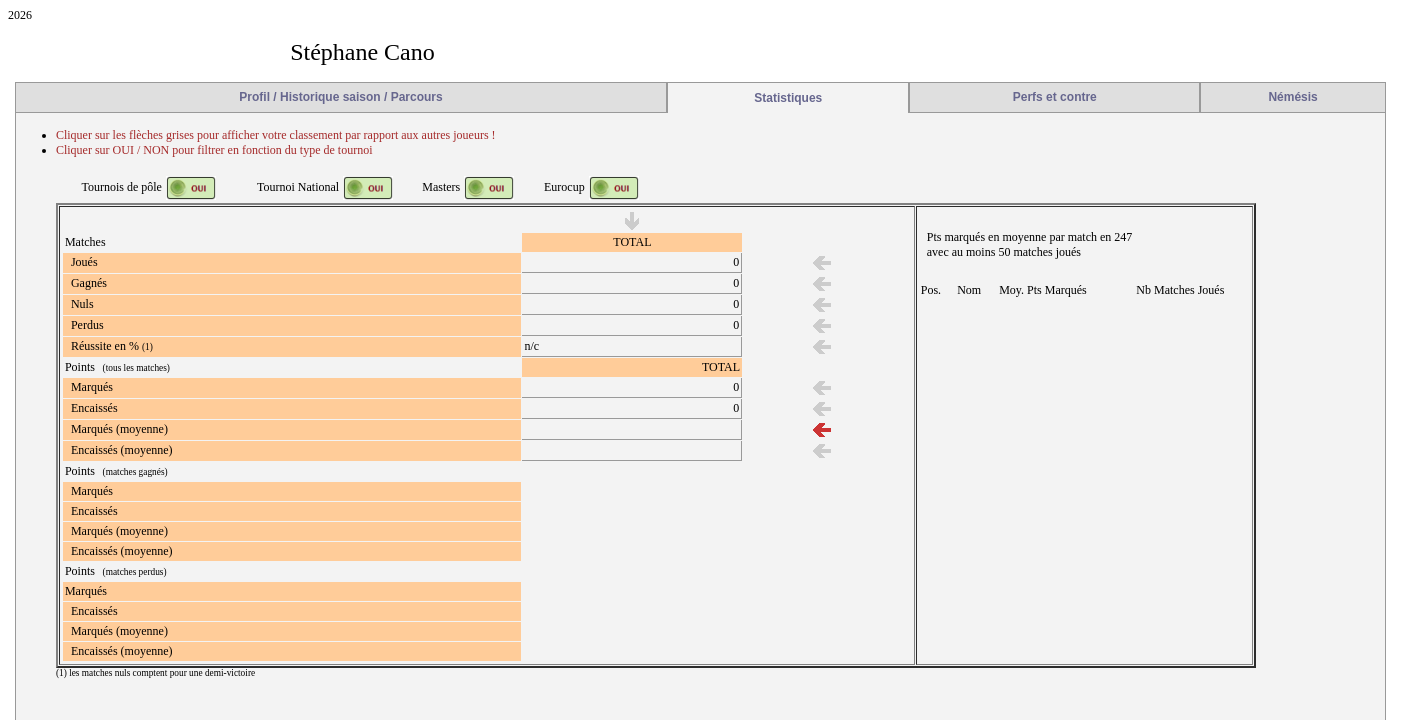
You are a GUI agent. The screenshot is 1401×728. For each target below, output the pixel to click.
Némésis (1292, 97)
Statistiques (788, 98)
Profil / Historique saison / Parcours (340, 97)
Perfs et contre (1055, 97)
